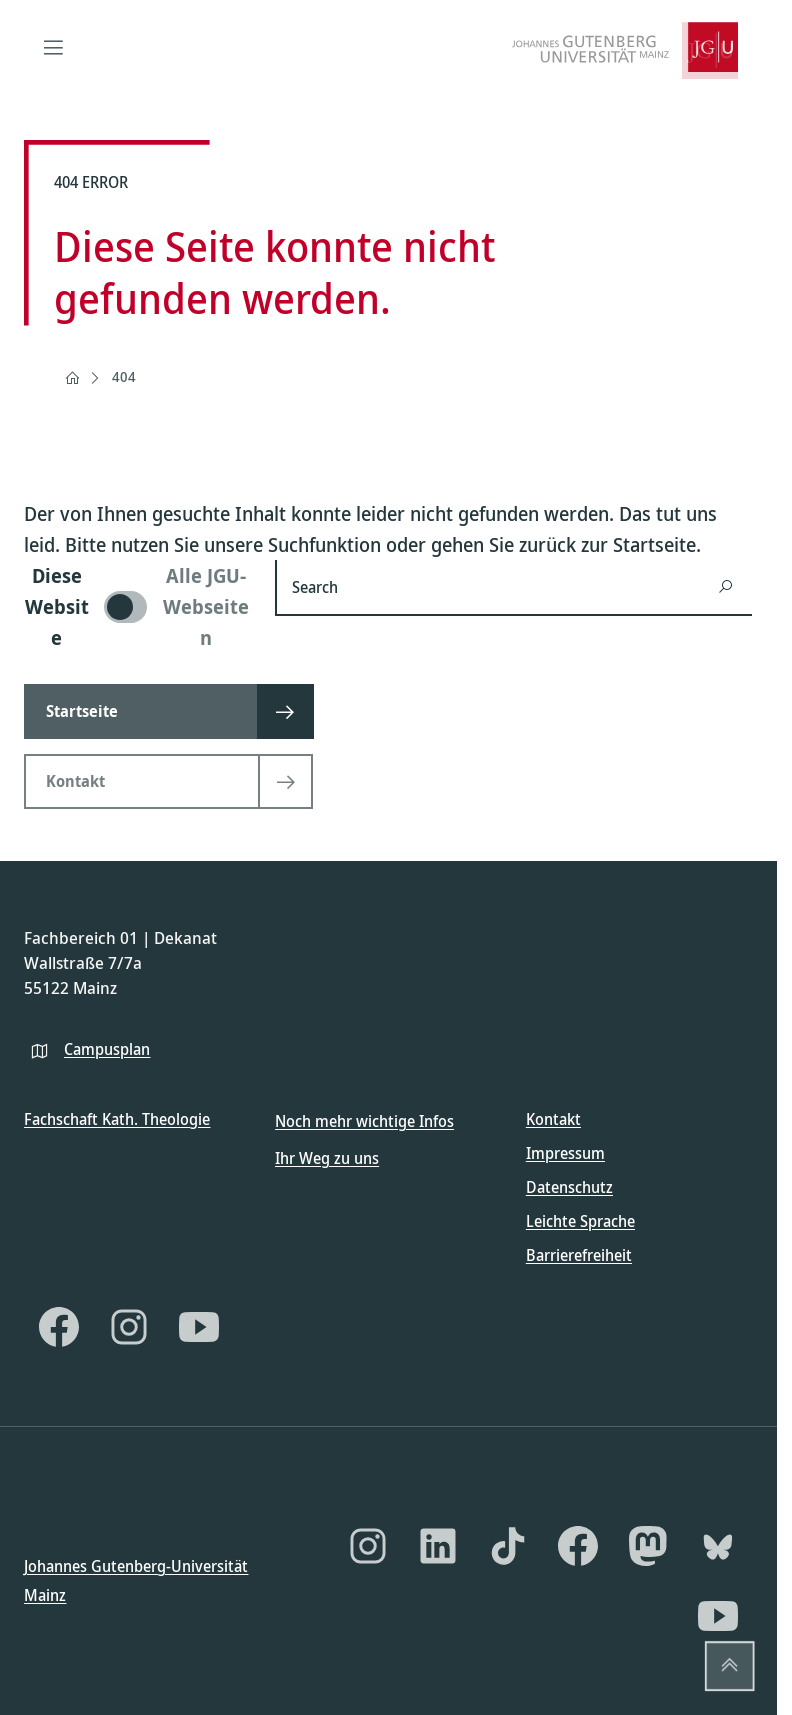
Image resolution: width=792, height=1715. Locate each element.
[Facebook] (59, 1327)
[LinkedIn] (438, 1546)
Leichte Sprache (580, 1221)
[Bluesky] (718, 1546)
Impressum (565, 1153)
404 (124, 376)
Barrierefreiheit (579, 1255)
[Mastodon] (648, 1546)
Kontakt (553, 1119)
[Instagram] (129, 1327)
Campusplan (107, 1048)
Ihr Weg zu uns (327, 1157)
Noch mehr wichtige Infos (364, 1121)
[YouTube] (199, 1327)
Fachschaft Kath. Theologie (117, 1119)
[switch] (137, 606)
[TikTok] (508, 1546)
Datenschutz (569, 1187)
